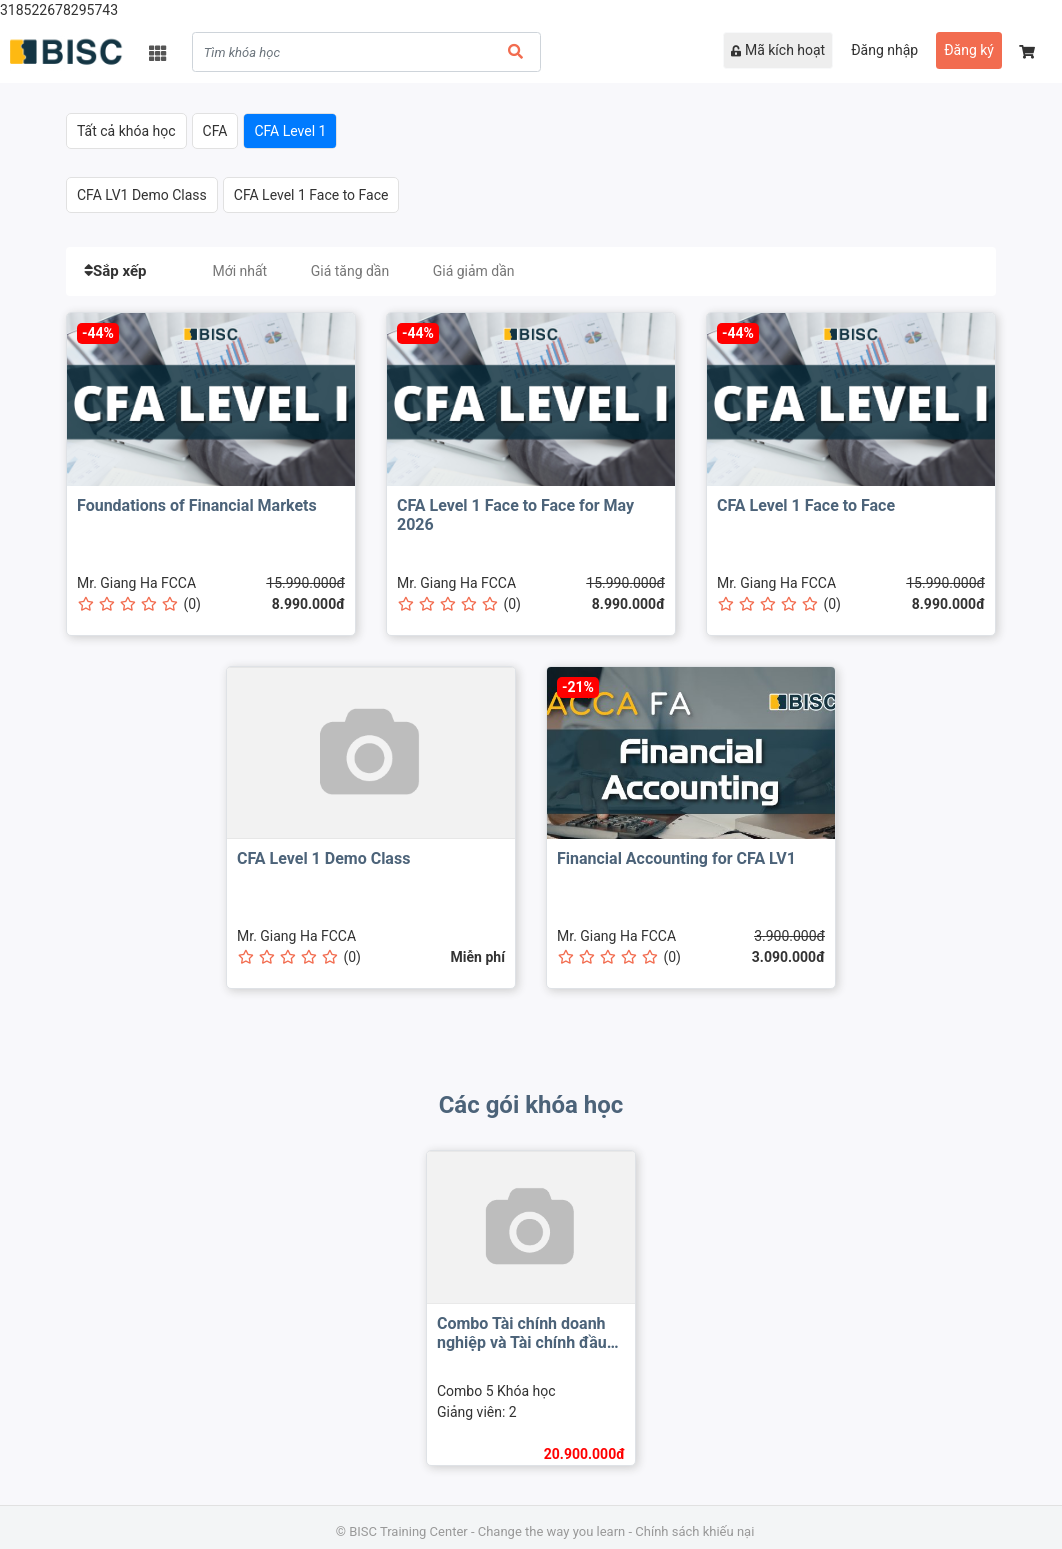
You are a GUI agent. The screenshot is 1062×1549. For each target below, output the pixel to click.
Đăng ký (969, 50)
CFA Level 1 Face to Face (311, 195)
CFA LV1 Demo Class (142, 195)
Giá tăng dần (350, 271)
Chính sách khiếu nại (694, 1531)
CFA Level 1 (290, 131)
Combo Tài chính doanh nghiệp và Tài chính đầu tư (522, 1342)
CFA (215, 131)
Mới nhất (239, 271)
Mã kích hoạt (778, 50)
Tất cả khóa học (126, 131)
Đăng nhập (884, 50)
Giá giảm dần (474, 271)
